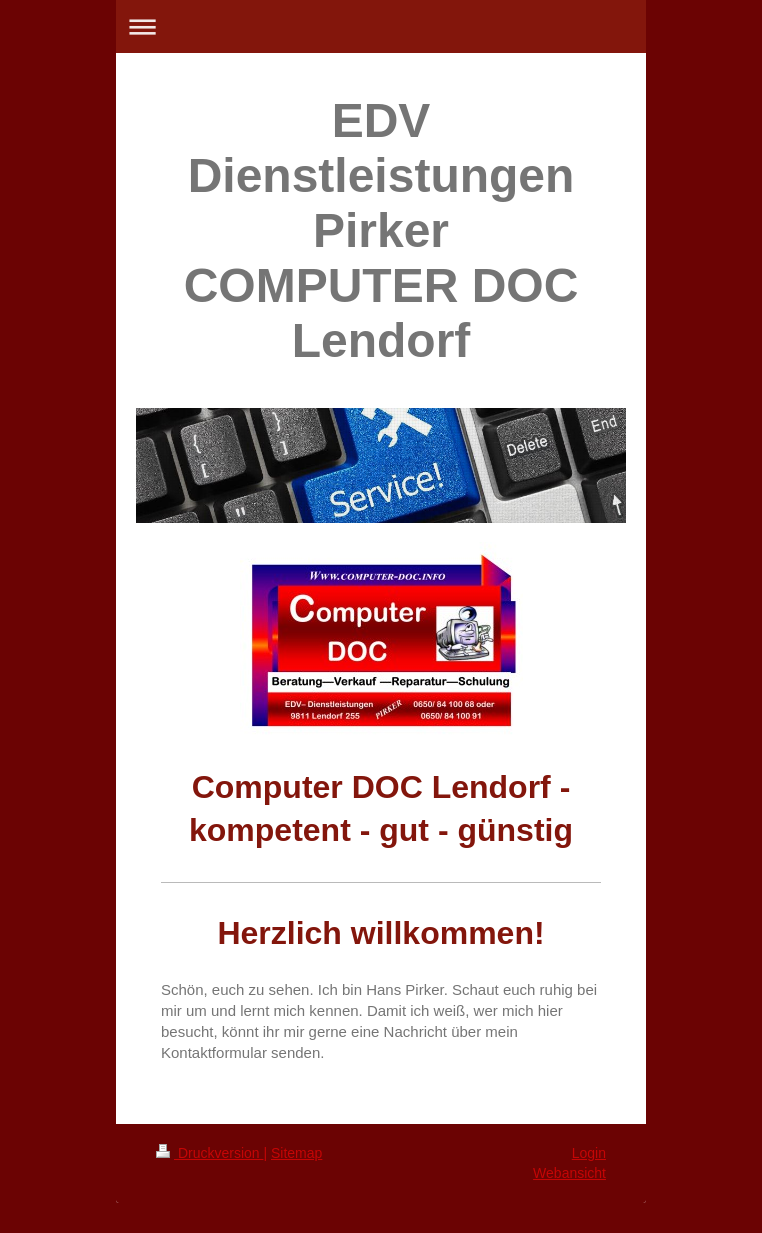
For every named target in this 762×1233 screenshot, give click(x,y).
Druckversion (209, 1153)
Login (589, 1153)
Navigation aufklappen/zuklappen (381, 26)
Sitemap (296, 1153)
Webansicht (569, 1173)
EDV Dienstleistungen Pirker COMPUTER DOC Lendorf (381, 230)
